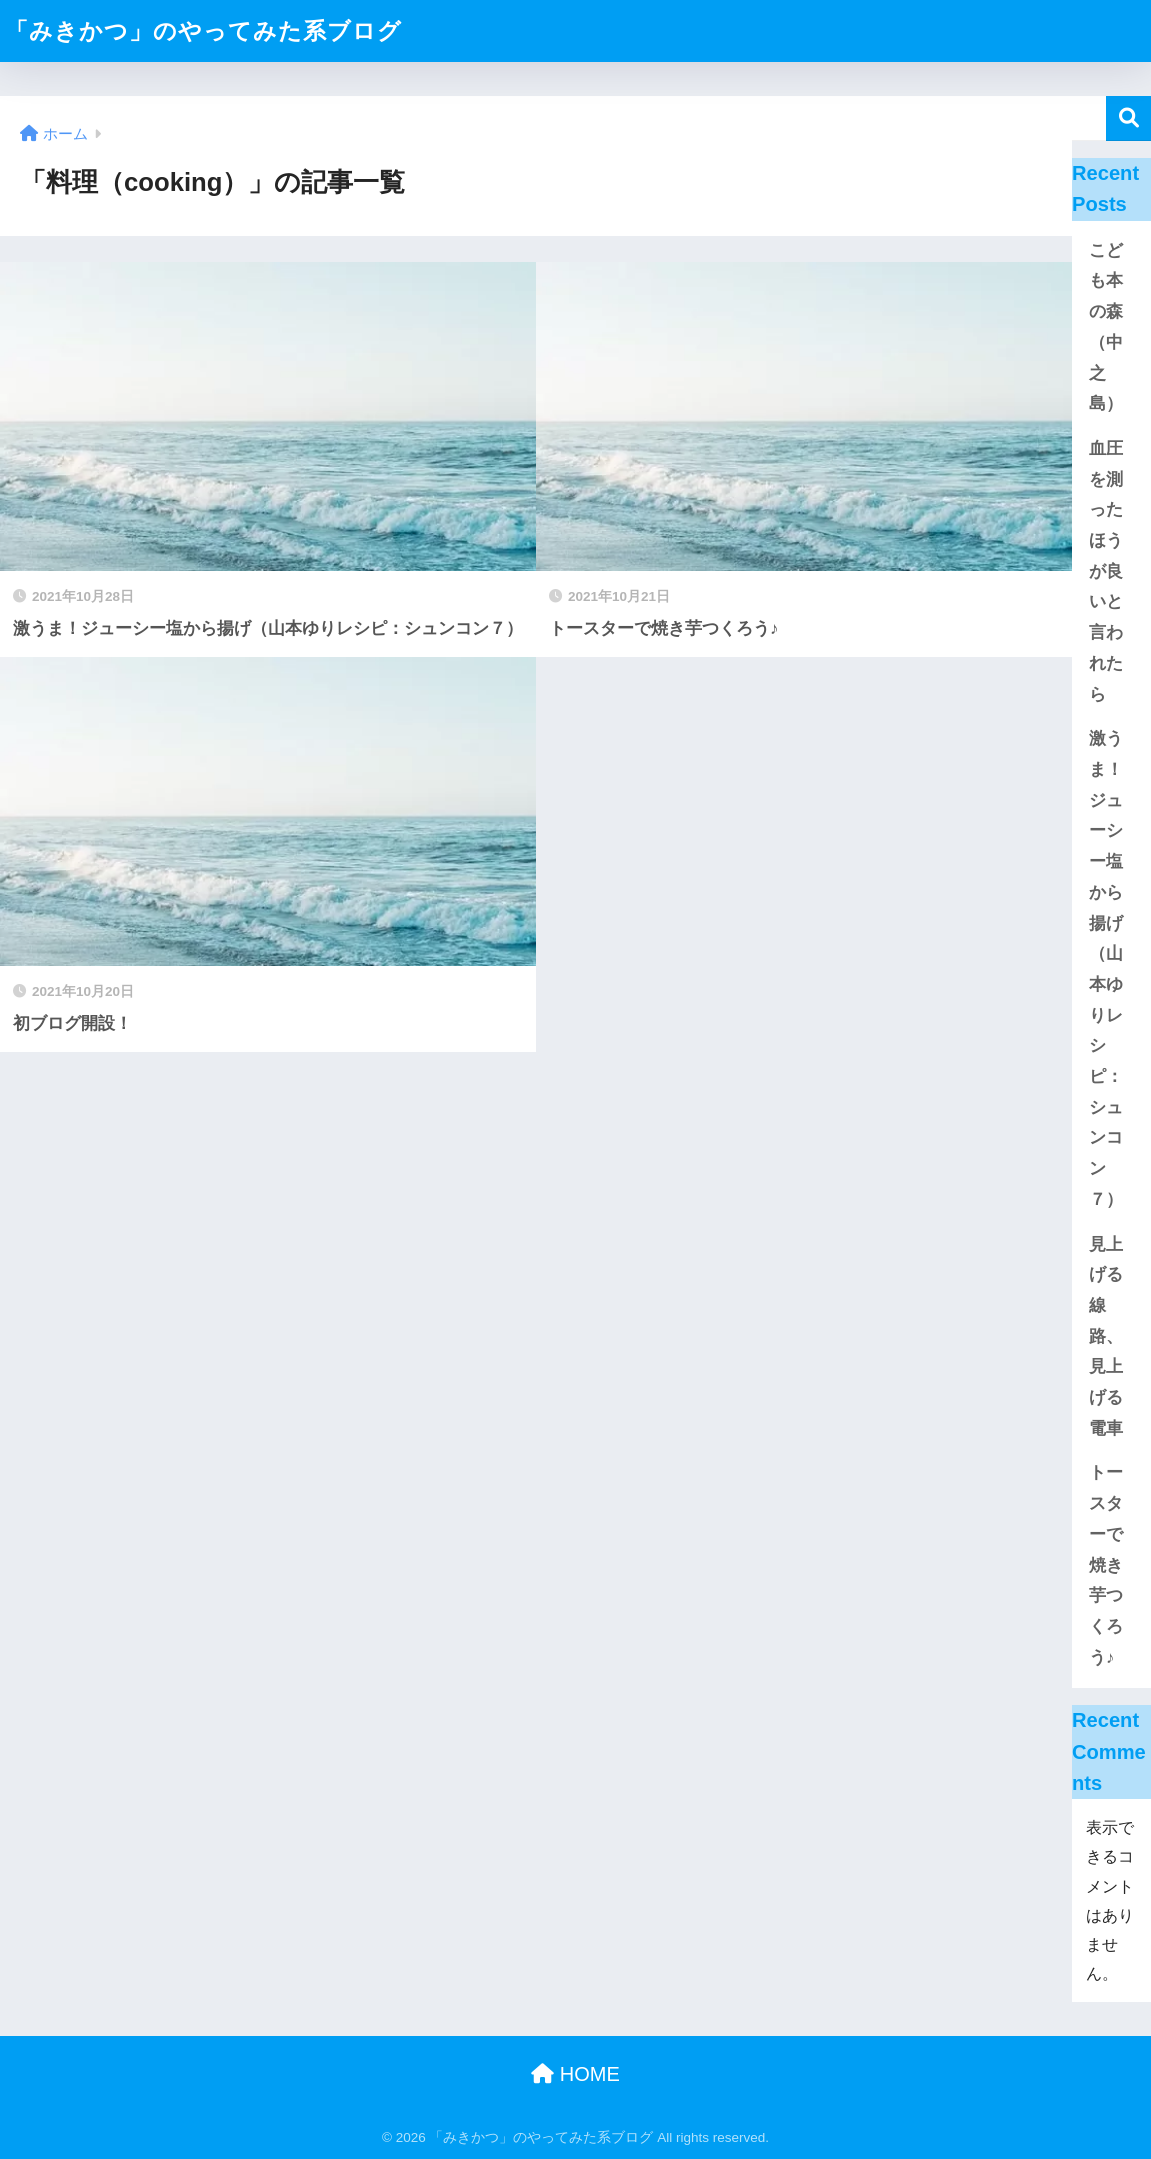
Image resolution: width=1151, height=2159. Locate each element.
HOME (575, 2074)
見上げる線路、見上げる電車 (1106, 1336)
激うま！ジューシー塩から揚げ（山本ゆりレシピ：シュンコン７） (1106, 969)
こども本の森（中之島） (1106, 327)
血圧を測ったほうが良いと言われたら (1106, 571)
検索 (1128, 118)
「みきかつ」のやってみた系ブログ (203, 31)
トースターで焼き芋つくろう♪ (1106, 1564)
